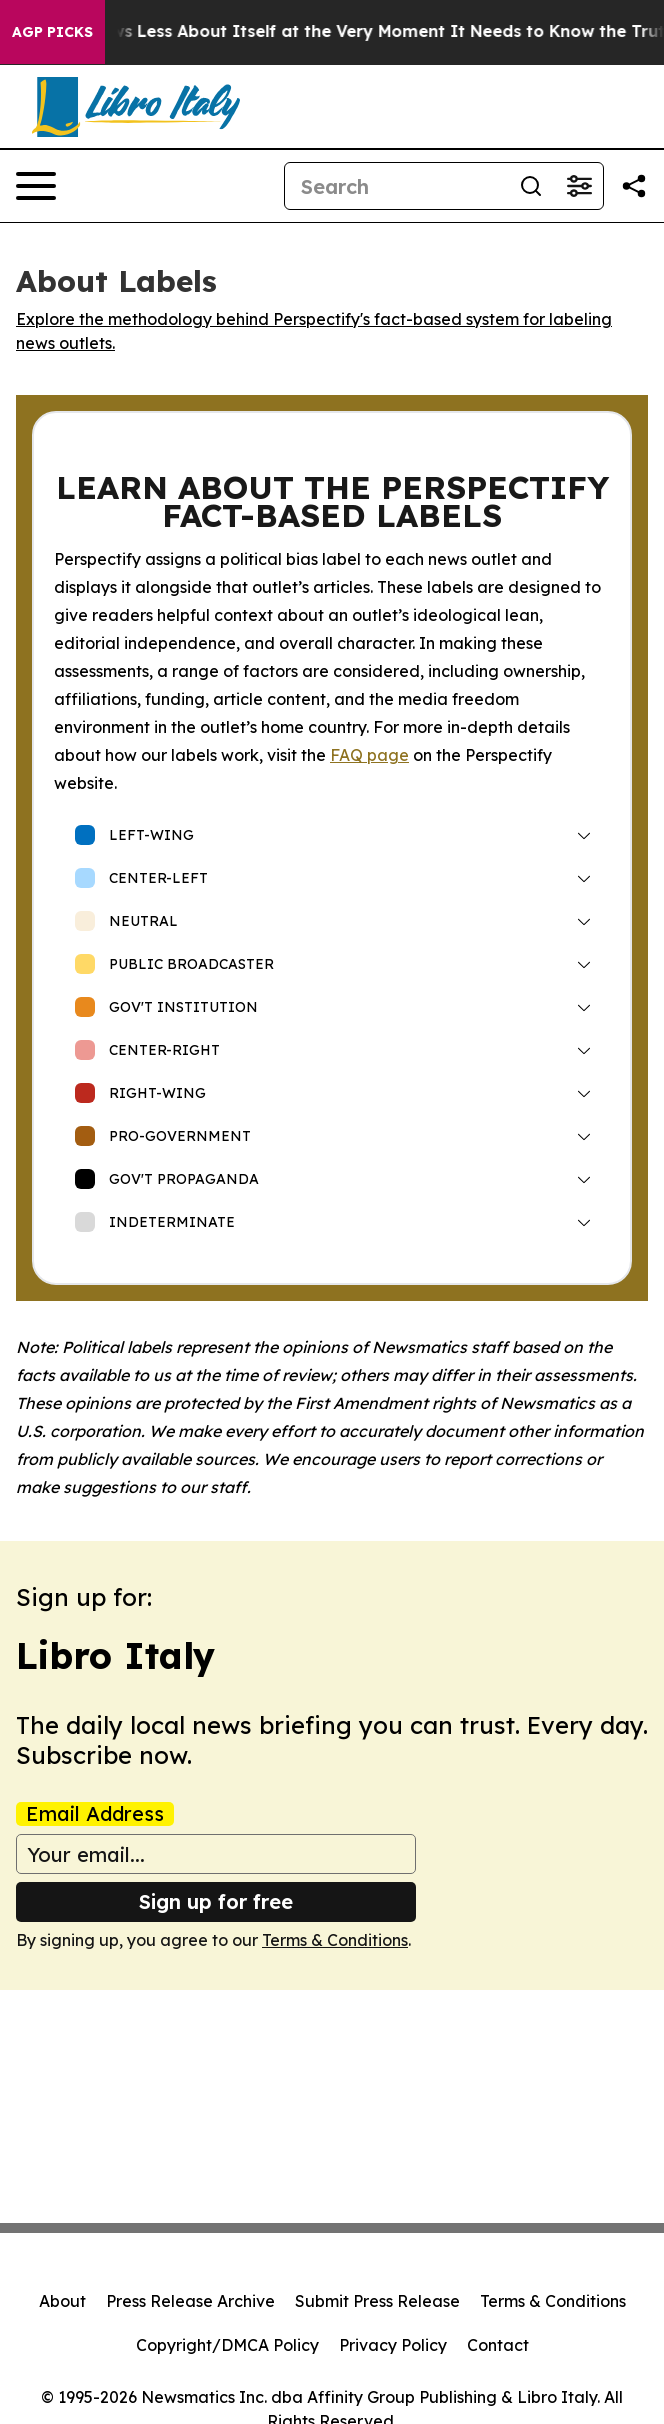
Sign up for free (216, 1901)
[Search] (396, 186)
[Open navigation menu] (36, 186)
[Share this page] (634, 186)
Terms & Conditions (335, 1940)
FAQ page (369, 755)
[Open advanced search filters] (579, 186)
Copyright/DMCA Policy (227, 2345)
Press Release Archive (190, 2301)
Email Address (95, 1814)
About (62, 2301)
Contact (498, 2345)
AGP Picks (52, 32)
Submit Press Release (377, 2301)
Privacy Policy (393, 2345)
